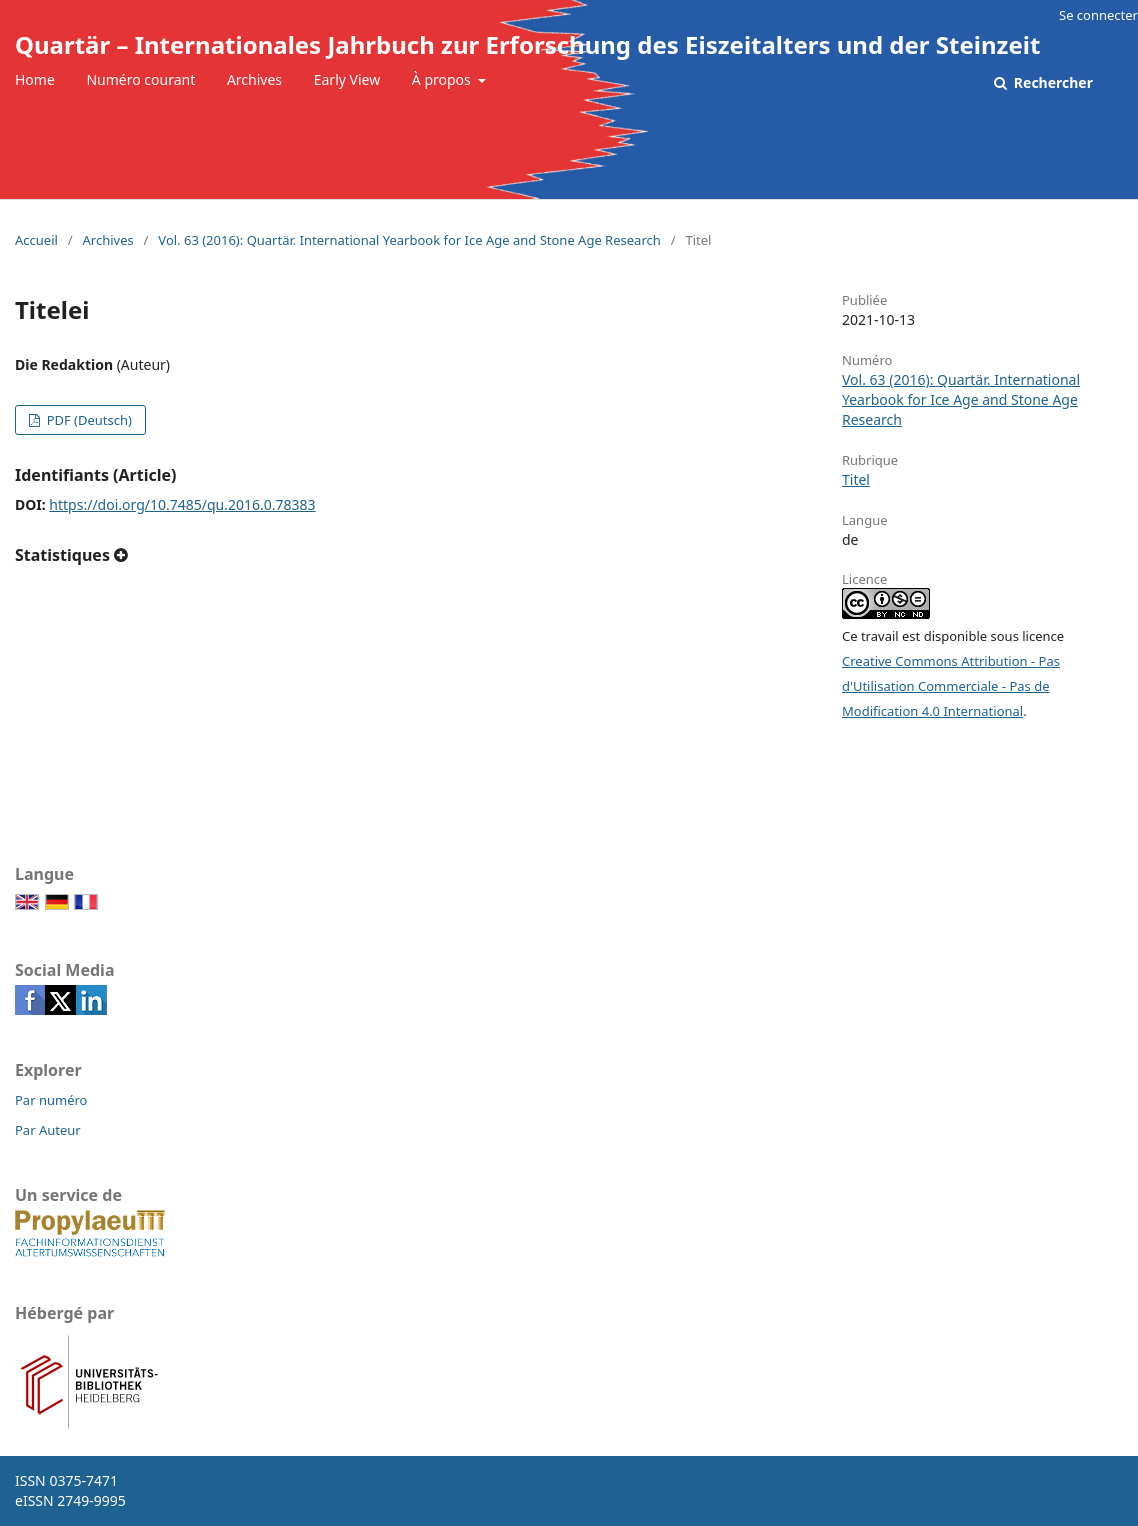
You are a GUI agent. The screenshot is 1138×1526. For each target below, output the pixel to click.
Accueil (36, 240)
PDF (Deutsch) (87, 420)
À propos (443, 79)
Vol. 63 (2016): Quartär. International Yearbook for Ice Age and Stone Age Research (409, 240)
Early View (347, 79)
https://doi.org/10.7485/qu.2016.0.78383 (182, 504)
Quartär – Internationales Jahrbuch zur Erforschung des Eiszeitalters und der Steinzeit (527, 44)
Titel (856, 479)
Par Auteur (48, 1130)
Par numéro (51, 1100)
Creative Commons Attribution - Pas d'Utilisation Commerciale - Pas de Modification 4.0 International (951, 686)
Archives (254, 79)
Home (35, 79)
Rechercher (1051, 82)
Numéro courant (140, 79)
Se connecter (1098, 15)
